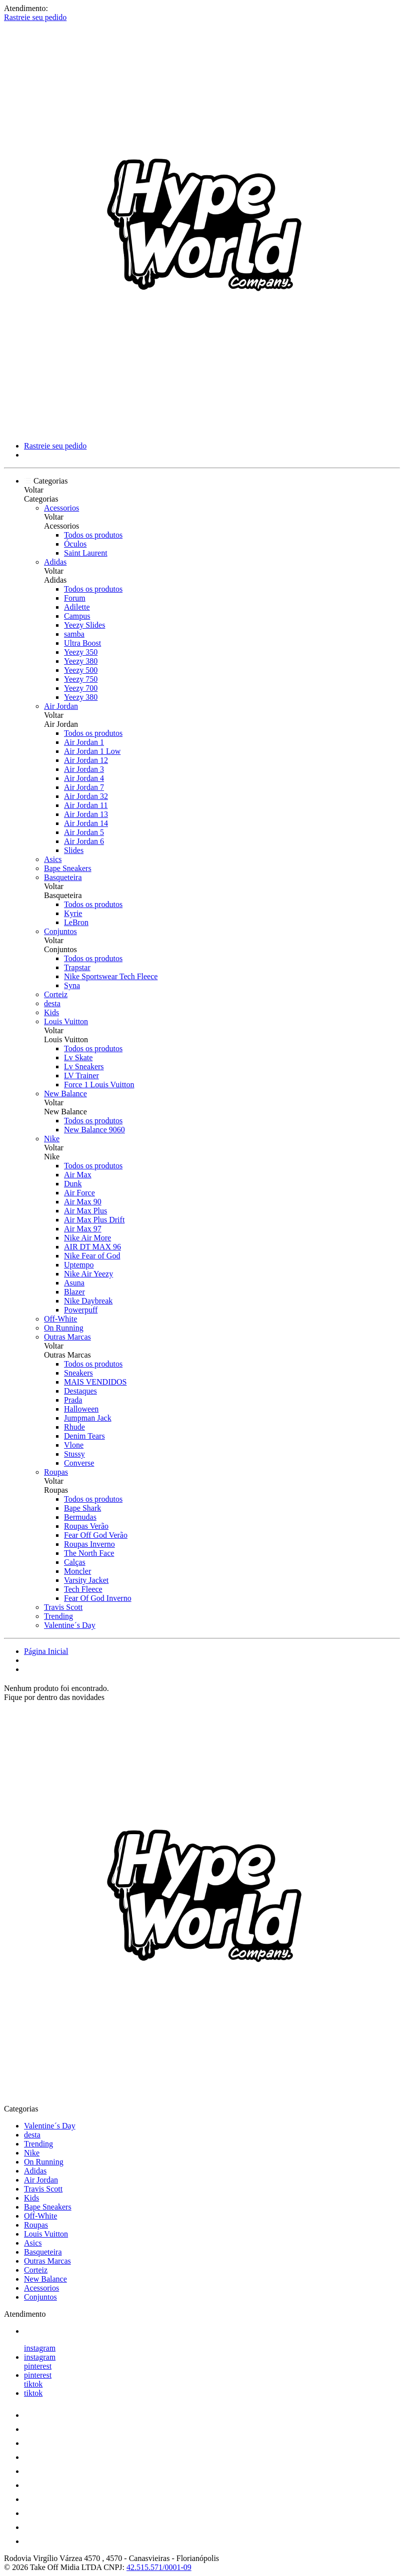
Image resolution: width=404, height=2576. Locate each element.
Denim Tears (84, 1436)
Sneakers (78, 1373)
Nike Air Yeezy (88, 1273)
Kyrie (73, 913)
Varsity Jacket (86, 1580)
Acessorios (61, 508)
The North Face (89, 1553)
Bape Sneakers (68, 868)
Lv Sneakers (84, 1066)
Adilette (77, 607)
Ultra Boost (82, 643)
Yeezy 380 (81, 661)
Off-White (60, 1319)
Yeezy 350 (81, 652)
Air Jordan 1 (84, 742)
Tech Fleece (83, 1589)
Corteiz (56, 994)
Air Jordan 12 (86, 760)
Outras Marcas (67, 1337)
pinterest (38, 2366)
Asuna (74, 1282)
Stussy (74, 1454)
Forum (75, 598)
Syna (72, 985)
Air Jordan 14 (86, 823)
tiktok (33, 2384)
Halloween (81, 1409)
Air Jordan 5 (84, 832)
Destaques (80, 1391)
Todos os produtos (93, 535)
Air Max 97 (83, 1228)
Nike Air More (87, 1237)
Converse (79, 1463)
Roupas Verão (86, 1526)
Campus (77, 616)
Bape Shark (82, 1508)
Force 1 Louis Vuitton (99, 1084)
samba (74, 634)
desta (52, 1003)
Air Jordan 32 (86, 796)
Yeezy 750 (81, 679)
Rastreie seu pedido (35, 17)
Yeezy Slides (84, 625)
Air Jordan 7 (84, 787)
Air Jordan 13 (86, 814)
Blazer (74, 1291)
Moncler (77, 1571)
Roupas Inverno (89, 1544)
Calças (75, 1562)
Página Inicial (46, 1651)
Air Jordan (61, 706)
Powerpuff (81, 1310)
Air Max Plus (85, 1210)
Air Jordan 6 (84, 841)
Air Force (79, 1192)
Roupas (56, 1472)
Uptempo (79, 1264)
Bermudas (80, 1517)
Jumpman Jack (88, 1418)
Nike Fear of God (92, 1255)
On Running (64, 1328)
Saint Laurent (86, 553)
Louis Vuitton (66, 1021)
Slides (74, 850)
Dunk (73, 1183)
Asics (53, 859)
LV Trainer (81, 1075)
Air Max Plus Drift (94, 1219)
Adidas (55, 562)
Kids (51, 1012)
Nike (52, 1138)
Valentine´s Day (70, 1625)
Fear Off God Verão (96, 1535)
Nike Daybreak (88, 1301)
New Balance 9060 (94, 1129)
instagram (40, 2348)
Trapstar (77, 967)
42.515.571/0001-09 (159, 2567)
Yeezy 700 (81, 688)
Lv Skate (78, 1057)
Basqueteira (63, 877)
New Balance (65, 1093)
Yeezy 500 (81, 670)
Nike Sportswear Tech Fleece (111, 976)
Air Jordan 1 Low (92, 751)
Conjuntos (60, 931)
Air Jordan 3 (84, 769)
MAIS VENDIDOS (95, 1382)
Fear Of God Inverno (98, 1598)
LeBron (76, 922)
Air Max (78, 1174)
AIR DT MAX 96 (92, 1246)
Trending (58, 1616)
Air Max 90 (83, 1201)
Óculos (75, 544)
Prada (73, 1400)
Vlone (74, 1445)
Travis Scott (63, 1607)
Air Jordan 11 (86, 805)
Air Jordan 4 (84, 778)
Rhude (74, 1427)
